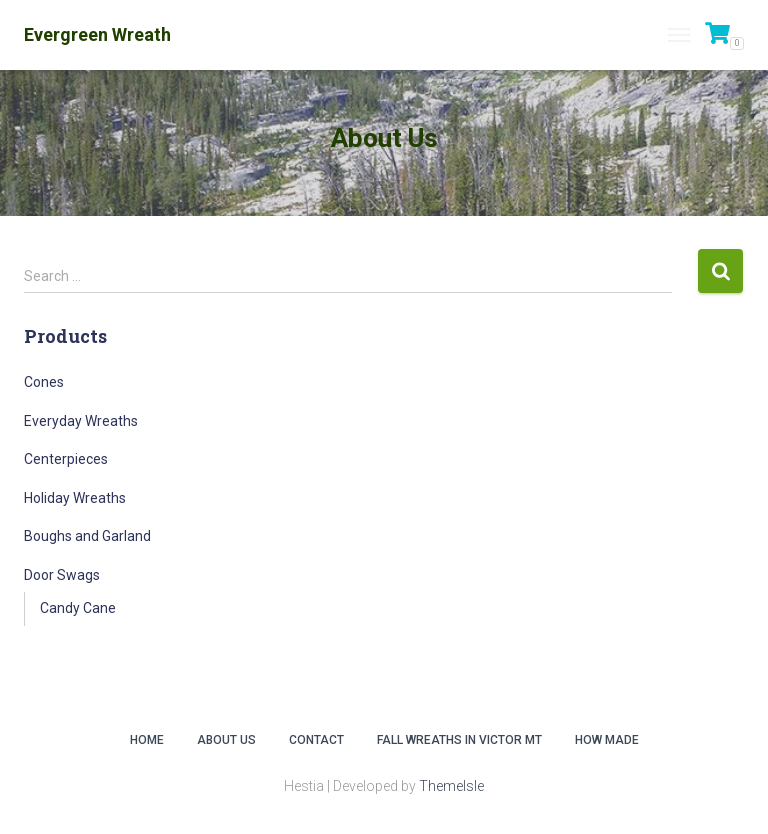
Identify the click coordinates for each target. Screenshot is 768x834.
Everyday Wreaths (81, 421)
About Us (226, 740)
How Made (607, 740)
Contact (316, 740)
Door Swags (62, 575)
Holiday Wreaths (75, 498)
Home (147, 740)
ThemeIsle (451, 786)
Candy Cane (78, 608)
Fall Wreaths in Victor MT (459, 740)
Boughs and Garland (87, 536)
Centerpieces (66, 459)
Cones (44, 382)
